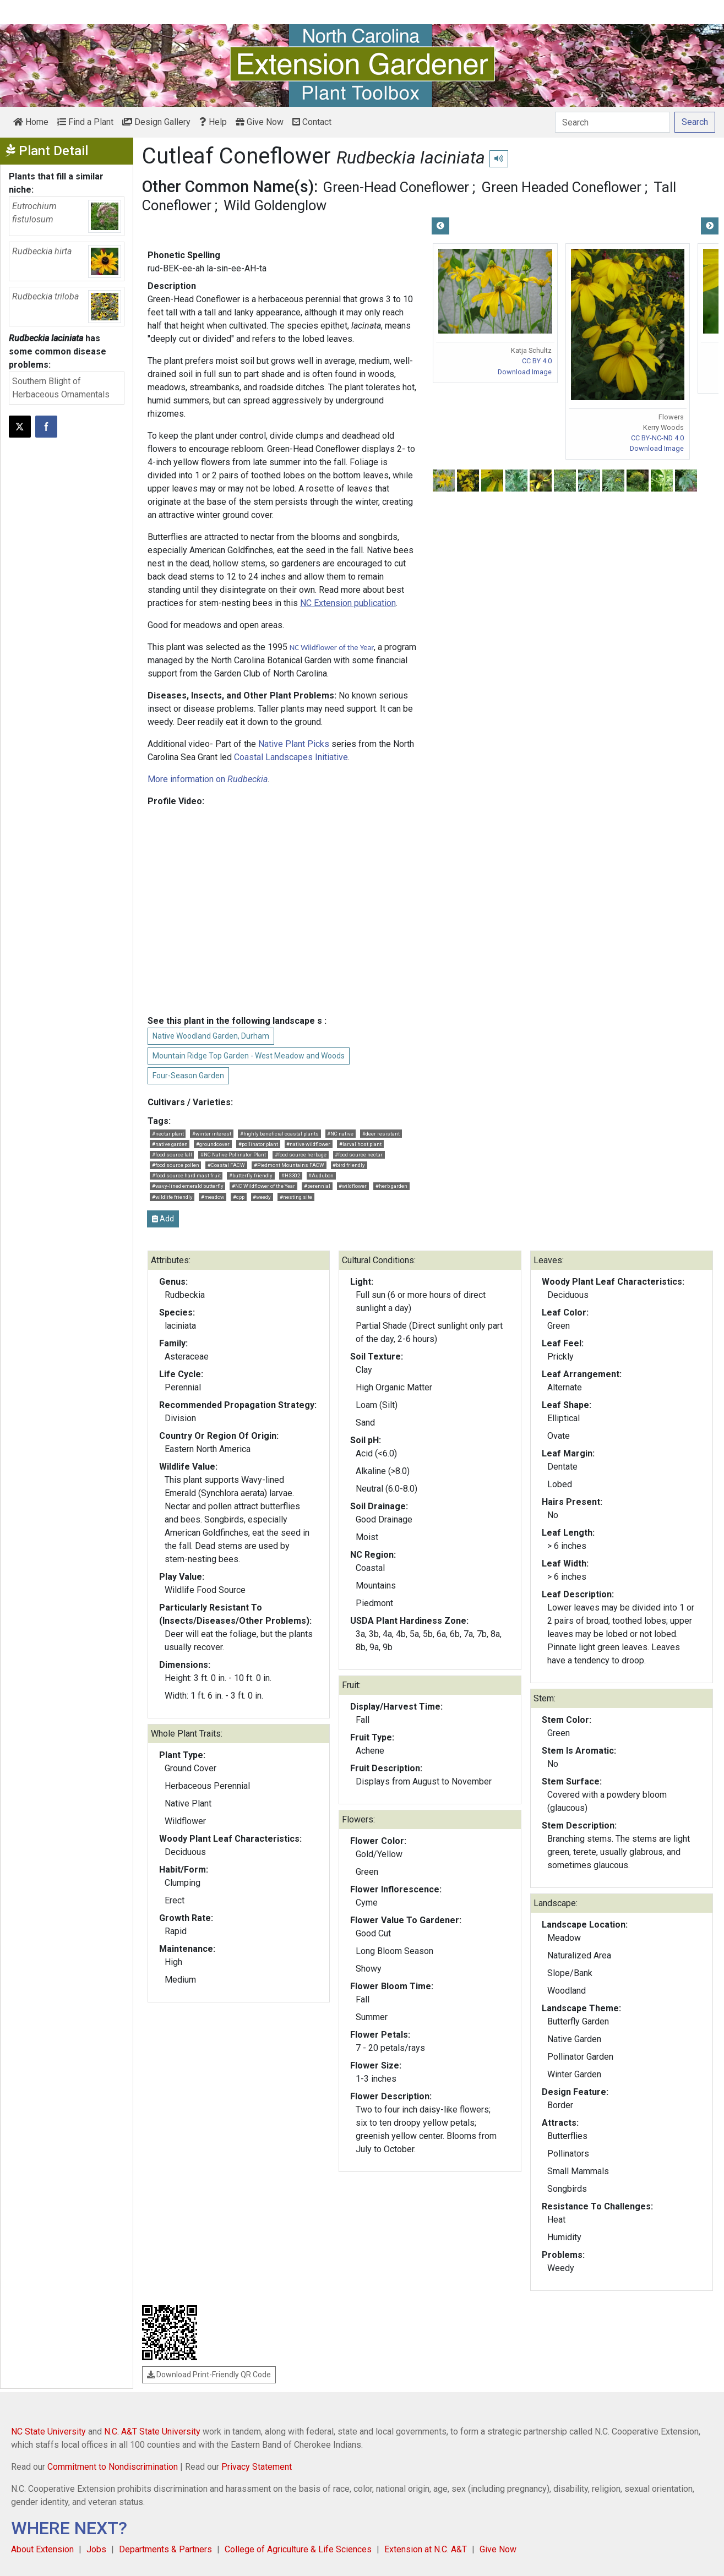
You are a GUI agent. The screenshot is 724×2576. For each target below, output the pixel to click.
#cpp (238, 1197)
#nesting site (296, 1197)
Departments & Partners (165, 2549)
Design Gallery (156, 122)
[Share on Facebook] (46, 427)
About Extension (42, 2549)
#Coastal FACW (226, 1165)
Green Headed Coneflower (561, 187)
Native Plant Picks (293, 744)
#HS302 (290, 1175)
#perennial (317, 1186)
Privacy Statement (256, 2467)
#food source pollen (175, 1165)
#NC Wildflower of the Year (263, 1186)
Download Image (525, 372)
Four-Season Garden (188, 1075)
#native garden (170, 1144)
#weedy (262, 1197)
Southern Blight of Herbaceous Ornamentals (61, 388)
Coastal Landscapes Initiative (291, 757)
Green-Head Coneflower (396, 187)
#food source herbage (300, 1154)
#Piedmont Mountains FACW (289, 1165)
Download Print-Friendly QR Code (209, 2374)
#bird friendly (349, 1165)
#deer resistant (381, 1134)
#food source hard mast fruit (186, 1175)
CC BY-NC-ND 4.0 (657, 438)
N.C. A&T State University (152, 2431)
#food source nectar (359, 1154)
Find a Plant (85, 122)
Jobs (96, 2549)
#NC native (340, 1134)
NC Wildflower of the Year (332, 647)
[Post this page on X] (20, 427)
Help (213, 122)
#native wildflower (308, 1144)
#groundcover (213, 1144)
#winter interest (211, 1134)
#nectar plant (168, 1134)
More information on (208, 779)
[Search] (612, 122)
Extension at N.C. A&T (425, 2549)
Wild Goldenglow (275, 205)
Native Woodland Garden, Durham (211, 1036)
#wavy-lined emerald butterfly (188, 1186)
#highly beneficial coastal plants (279, 1134)
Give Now (260, 122)
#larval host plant (360, 1144)
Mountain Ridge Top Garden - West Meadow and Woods (249, 1055)
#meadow (212, 1197)
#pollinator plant (258, 1144)
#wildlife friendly (172, 1197)
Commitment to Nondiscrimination (112, 2467)
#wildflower (353, 1186)
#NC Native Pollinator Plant (233, 1154)
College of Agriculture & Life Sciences (298, 2549)
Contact (311, 122)
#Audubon (321, 1175)
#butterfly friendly (251, 1175)
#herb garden (391, 1186)
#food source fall (172, 1154)
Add (163, 1218)
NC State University (48, 2431)
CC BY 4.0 (537, 361)
